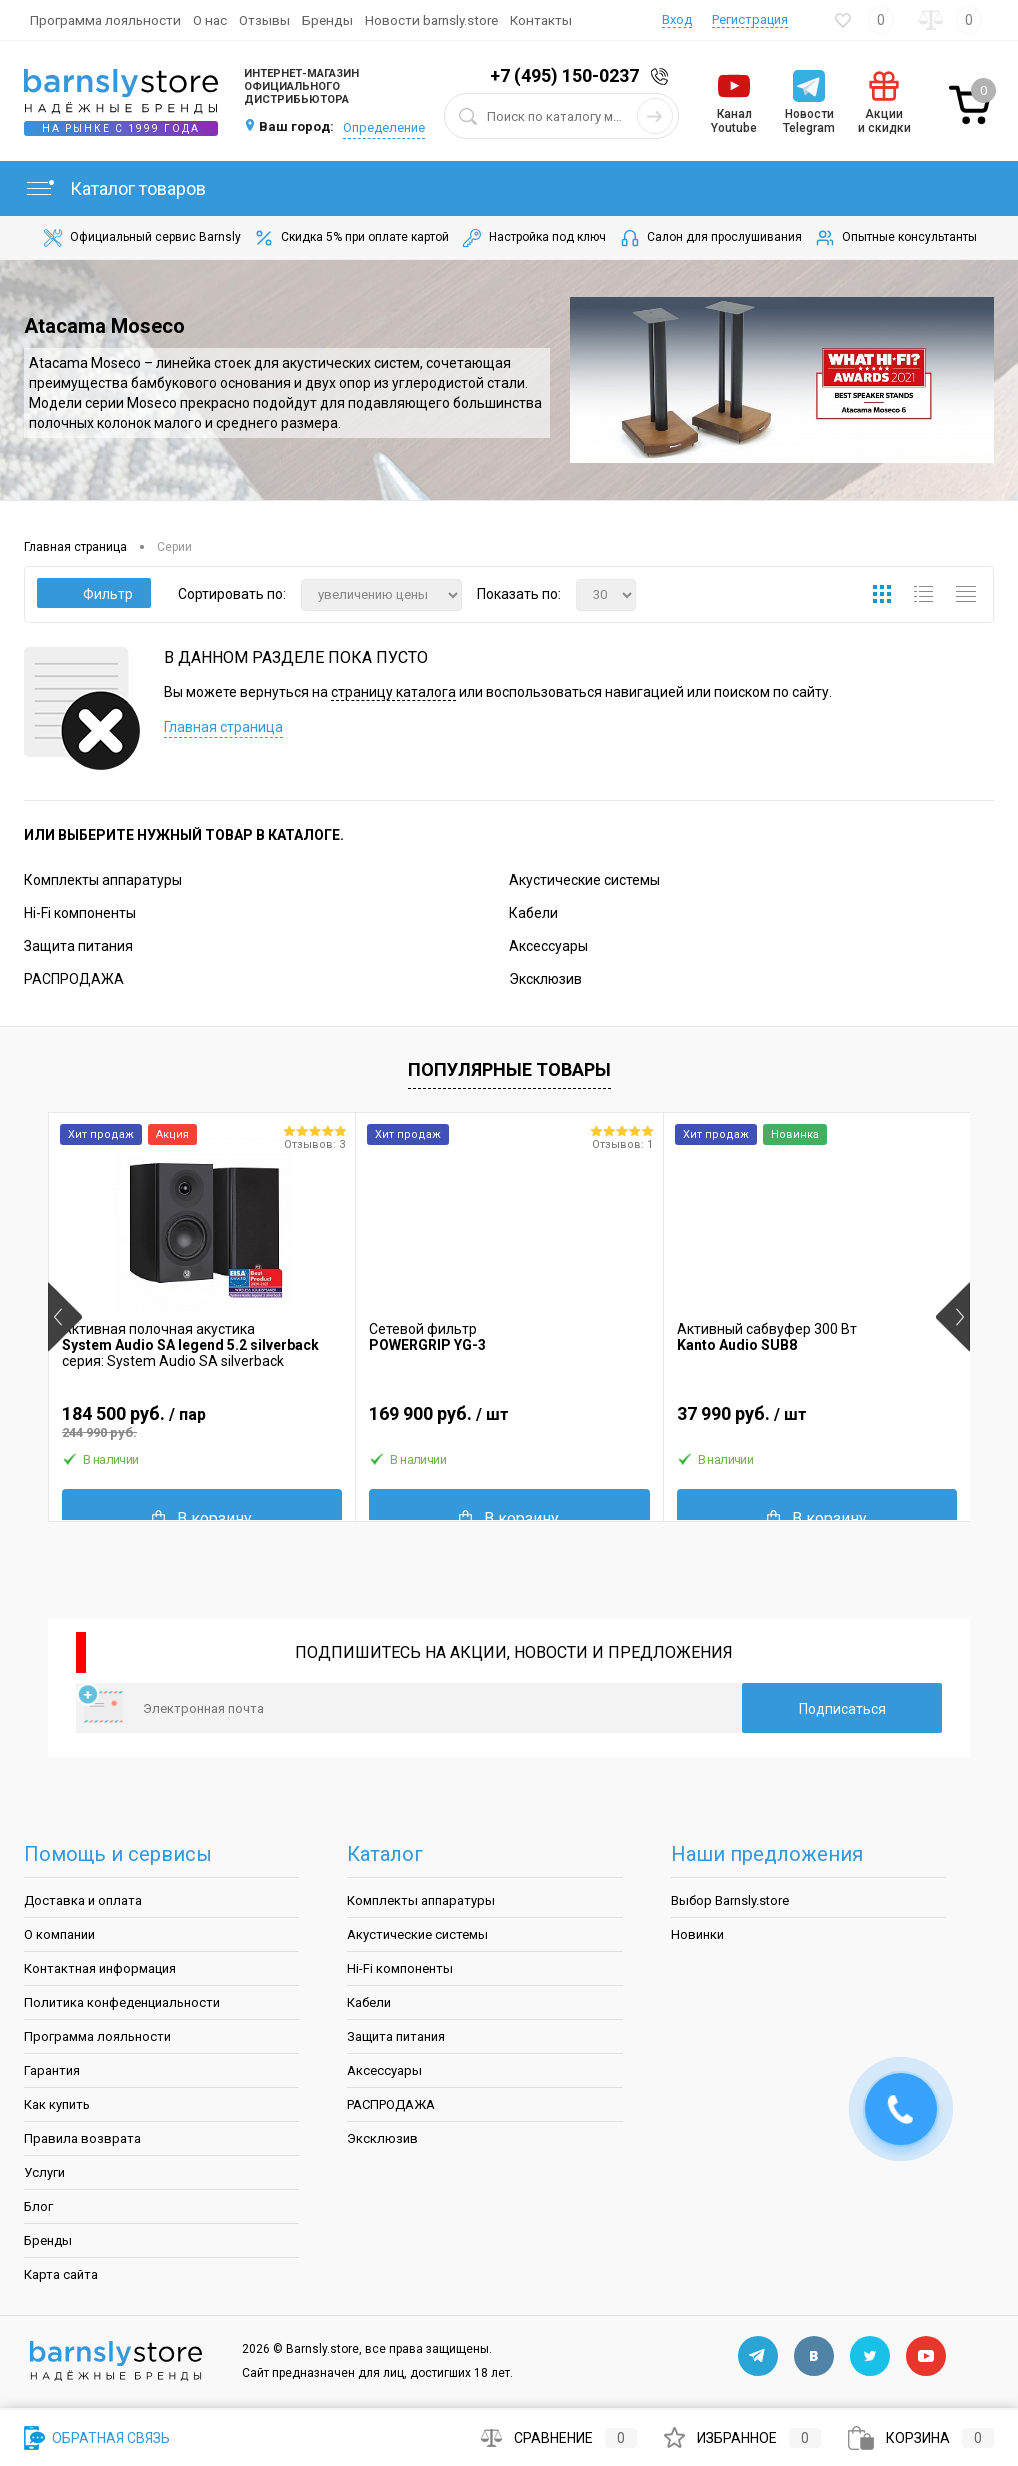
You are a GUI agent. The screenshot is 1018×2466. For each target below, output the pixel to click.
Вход (677, 19)
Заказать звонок (663, 76)
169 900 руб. (509, 1422)
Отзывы (264, 20)
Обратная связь (97, 2438)
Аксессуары (548, 946)
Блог (38, 2206)
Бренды (327, 20)
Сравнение (559, 2438)
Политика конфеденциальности (122, 2002)
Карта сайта (61, 2274)
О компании (59, 1934)
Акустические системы (584, 880)
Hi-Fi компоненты (80, 913)
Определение (384, 127)
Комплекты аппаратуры (103, 880)
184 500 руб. (202, 1422)
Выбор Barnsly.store (730, 1900)
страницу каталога (393, 692)
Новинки (697, 1934)
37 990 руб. (817, 1422)
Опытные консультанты (895, 238)
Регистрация (750, 19)
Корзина (921, 2438)
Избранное (742, 2438)
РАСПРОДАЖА (74, 979)
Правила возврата (82, 2138)
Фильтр (94, 594)
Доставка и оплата (83, 1900)
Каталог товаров (115, 188)
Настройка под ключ (533, 238)
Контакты (541, 20)
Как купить (57, 2104)
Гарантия (52, 2070)
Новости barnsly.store (431, 20)
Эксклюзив (545, 979)
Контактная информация (100, 1968)
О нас (210, 20)
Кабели (533, 913)
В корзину (202, 1518)
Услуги (44, 2172)
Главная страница (223, 727)
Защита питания (78, 946)
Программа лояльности (105, 20)
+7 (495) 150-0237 (564, 75)
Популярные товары (509, 1069)
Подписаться (842, 1709)
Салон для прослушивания (710, 238)
